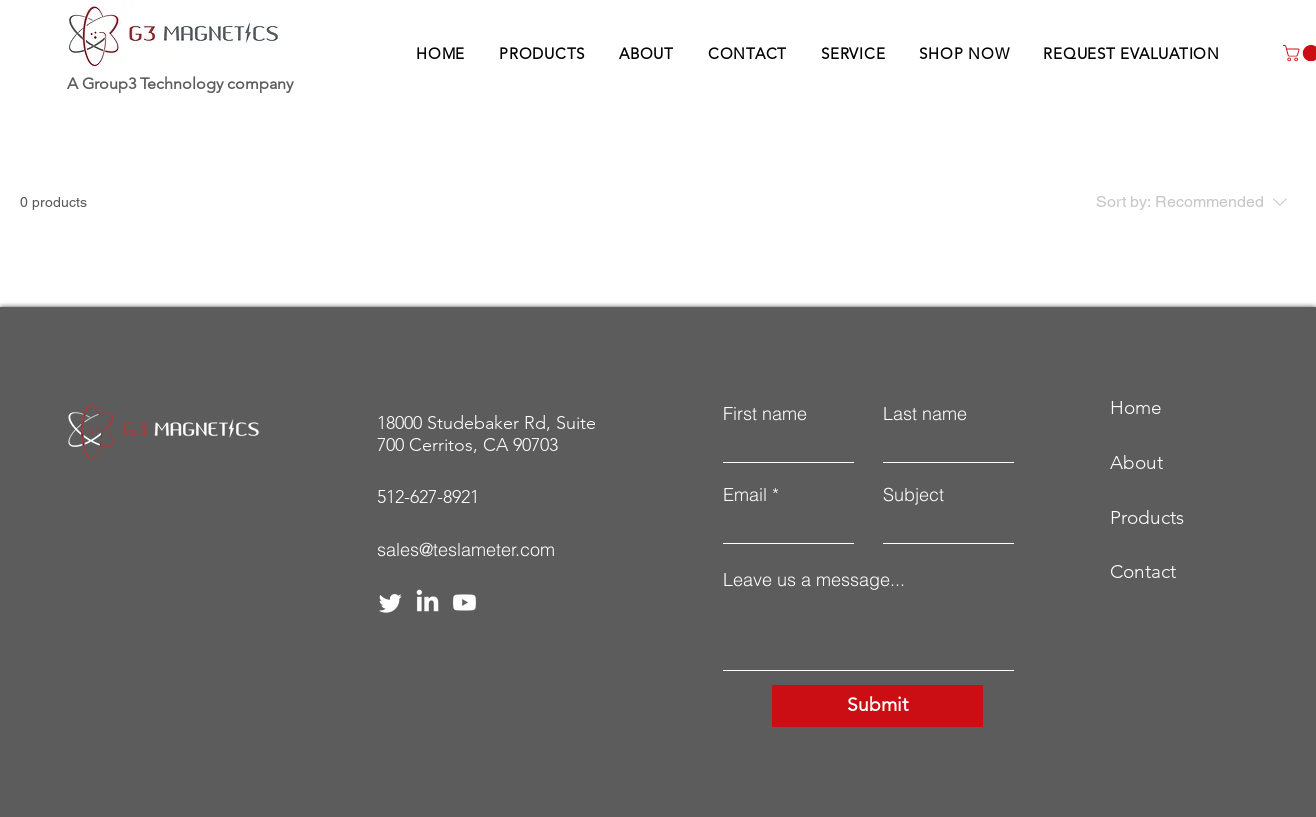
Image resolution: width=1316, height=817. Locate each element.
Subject (913, 495)
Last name (925, 414)
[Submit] (877, 706)
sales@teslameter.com (466, 549)
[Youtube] (464, 602)
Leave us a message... (814, 580)
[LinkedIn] (427, 602)
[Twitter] (390, 602)
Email (745, 495)
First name (765, 414)
